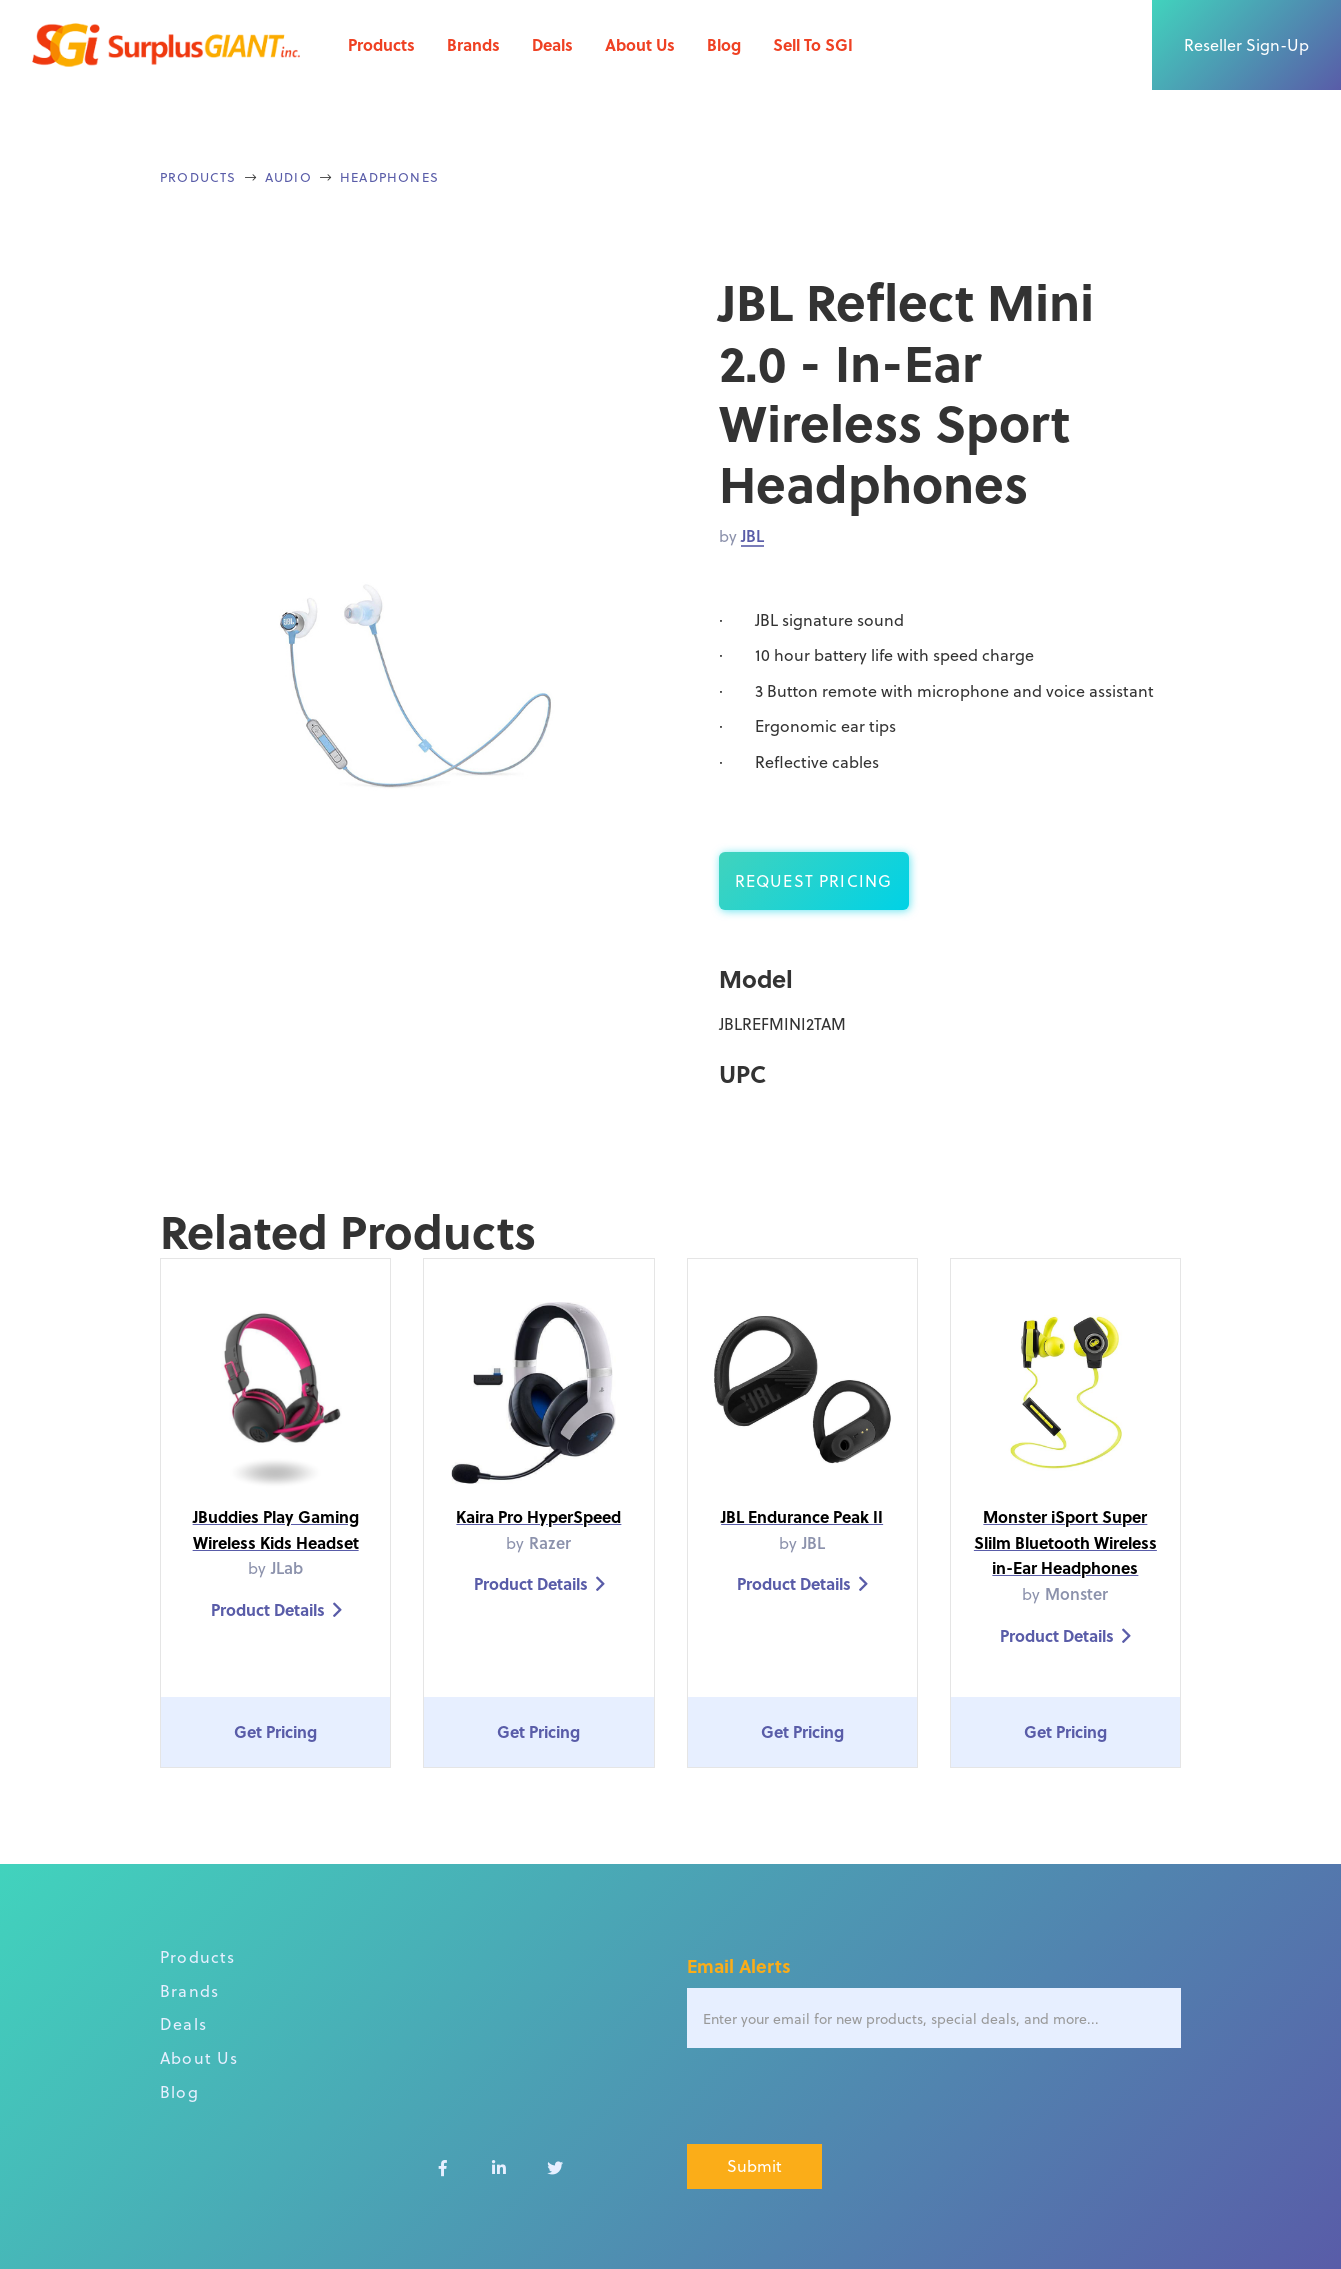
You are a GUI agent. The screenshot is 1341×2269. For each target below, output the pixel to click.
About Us (640, 44)
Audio (288, 176)
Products (381, 44)
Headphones (389, 176)
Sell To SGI (813, 44)
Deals (552, 44)
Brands (473, 44)
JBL (752, 535)
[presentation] (839, 2097)
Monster (1076, 1593)
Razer (550, 1542)
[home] (166, 45)
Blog (724, 44)
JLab (287, 1567)
